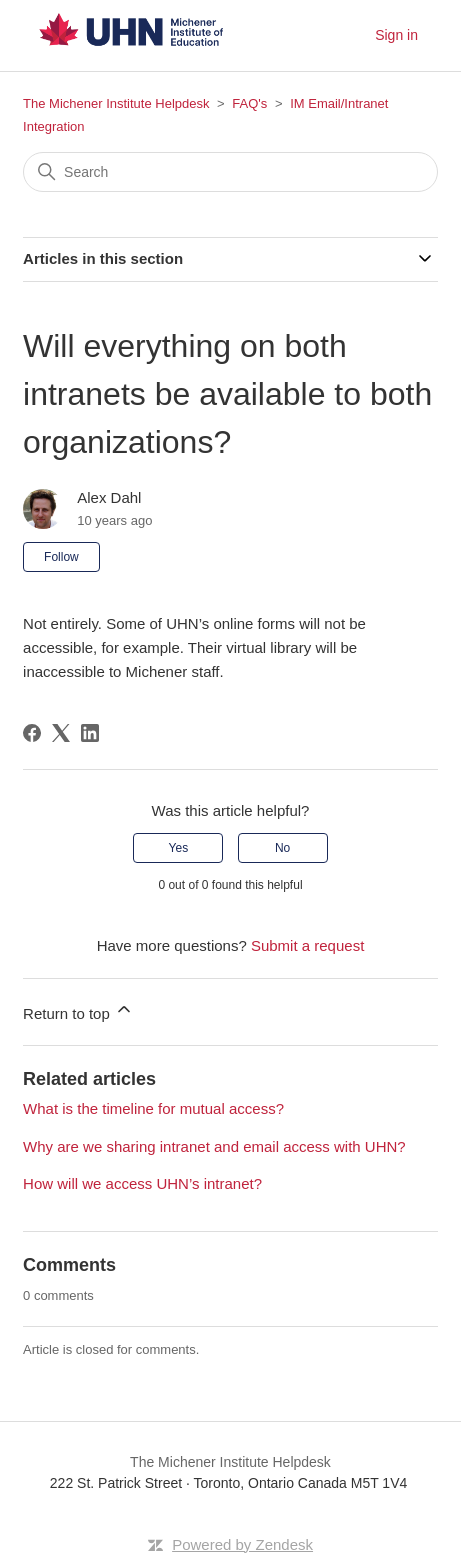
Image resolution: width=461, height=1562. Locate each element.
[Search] (230, 172)
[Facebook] (32, 733)
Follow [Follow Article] (61, 557)
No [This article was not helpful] (282, 848)
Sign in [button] (396, 35)
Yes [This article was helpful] (179, 848)
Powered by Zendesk (242, 1544)
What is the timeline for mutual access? (153, 1108)
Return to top (78, 1010)
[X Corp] (61, 733)
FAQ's (249, 103)
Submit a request (307, 945)
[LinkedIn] (90, 733)
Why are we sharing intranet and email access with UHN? (214, 1146)
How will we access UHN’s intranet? (142, 1183)
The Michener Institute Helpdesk (116, 103)
